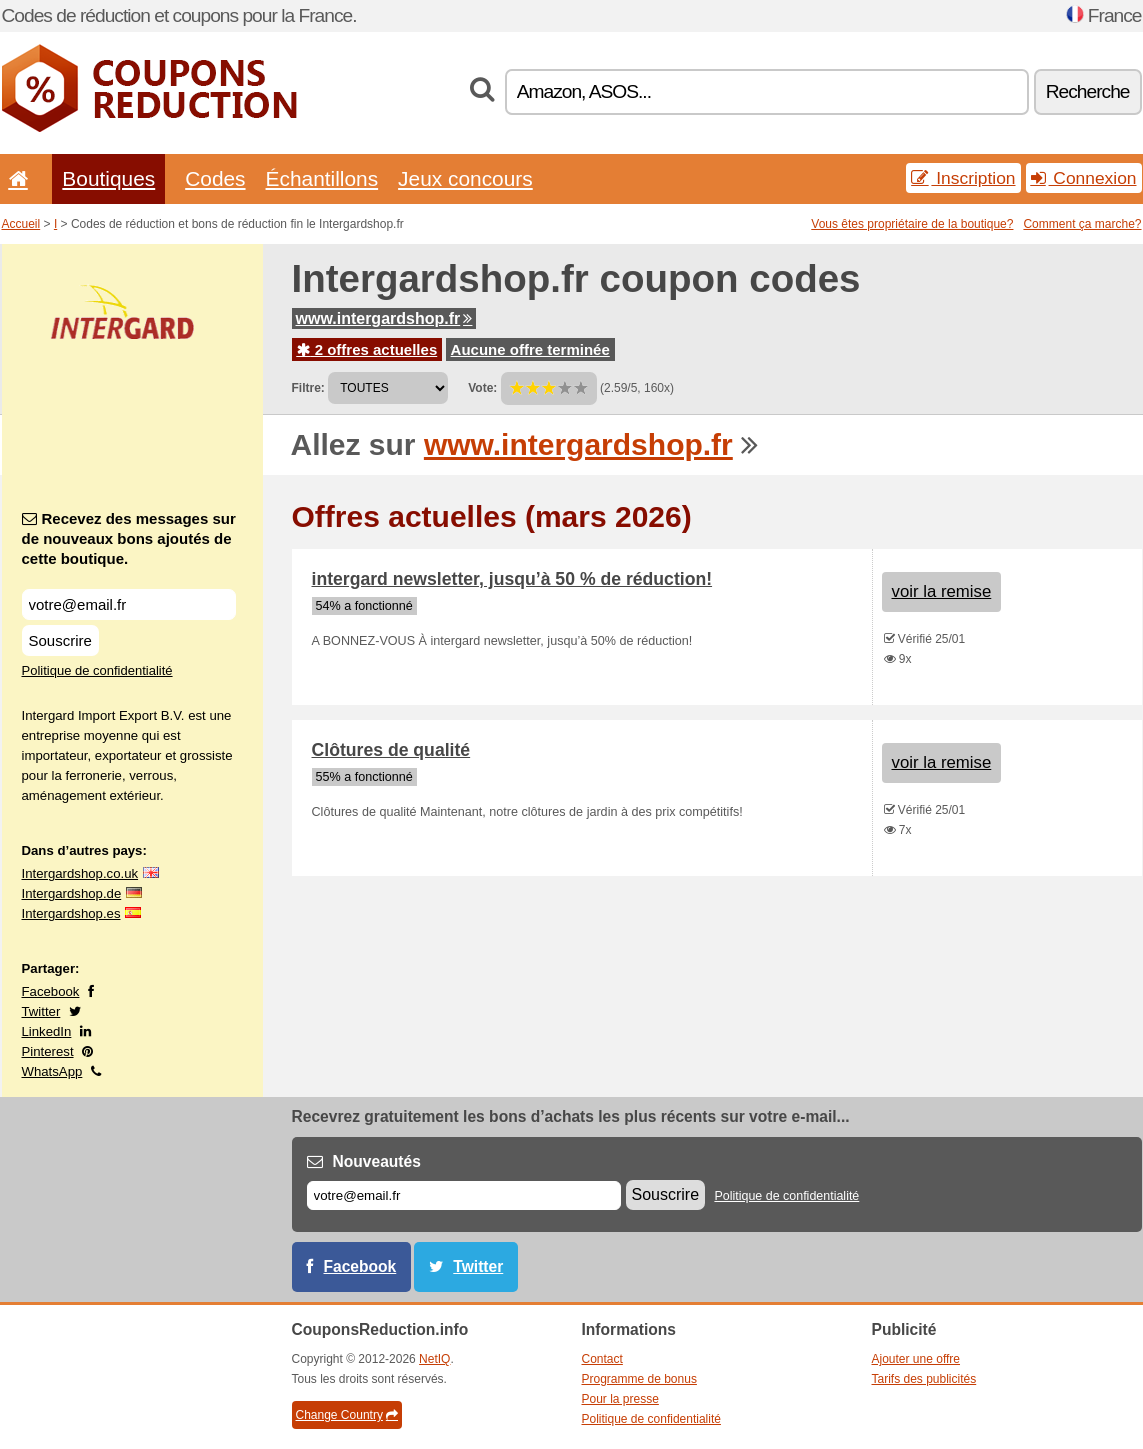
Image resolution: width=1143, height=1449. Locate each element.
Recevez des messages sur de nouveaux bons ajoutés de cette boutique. (129, 538)
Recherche (1088, 91)
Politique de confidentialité (97, 670)
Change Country (347, 1415)
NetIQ (434, 1359)
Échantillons (322, 178)
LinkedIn (47, 1031)
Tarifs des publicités (924, 1379)
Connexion (1084, 178)
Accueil (21, 224)
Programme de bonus (639, 1379)
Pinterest (48, 1051)
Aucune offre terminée (530, 349)
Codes (215, 178)
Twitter (41, 1011)
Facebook (51, 991)
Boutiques (108, 178)
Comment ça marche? (1082, 224)
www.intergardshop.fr (384, 318)
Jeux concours (465, 178)
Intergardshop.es (71, 913)
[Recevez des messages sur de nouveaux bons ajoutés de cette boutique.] (129, 604)
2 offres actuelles (367, 349)
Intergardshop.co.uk (80, 873)
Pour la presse (620, 1399)
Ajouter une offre (916, 1359)
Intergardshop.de (72, 893)
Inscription (963, 178)
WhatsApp (52, 1071)
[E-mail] (464, 1195)
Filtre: (308, 388)
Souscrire (60, 640)
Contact (602, 1359)
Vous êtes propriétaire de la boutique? (912, 224)
